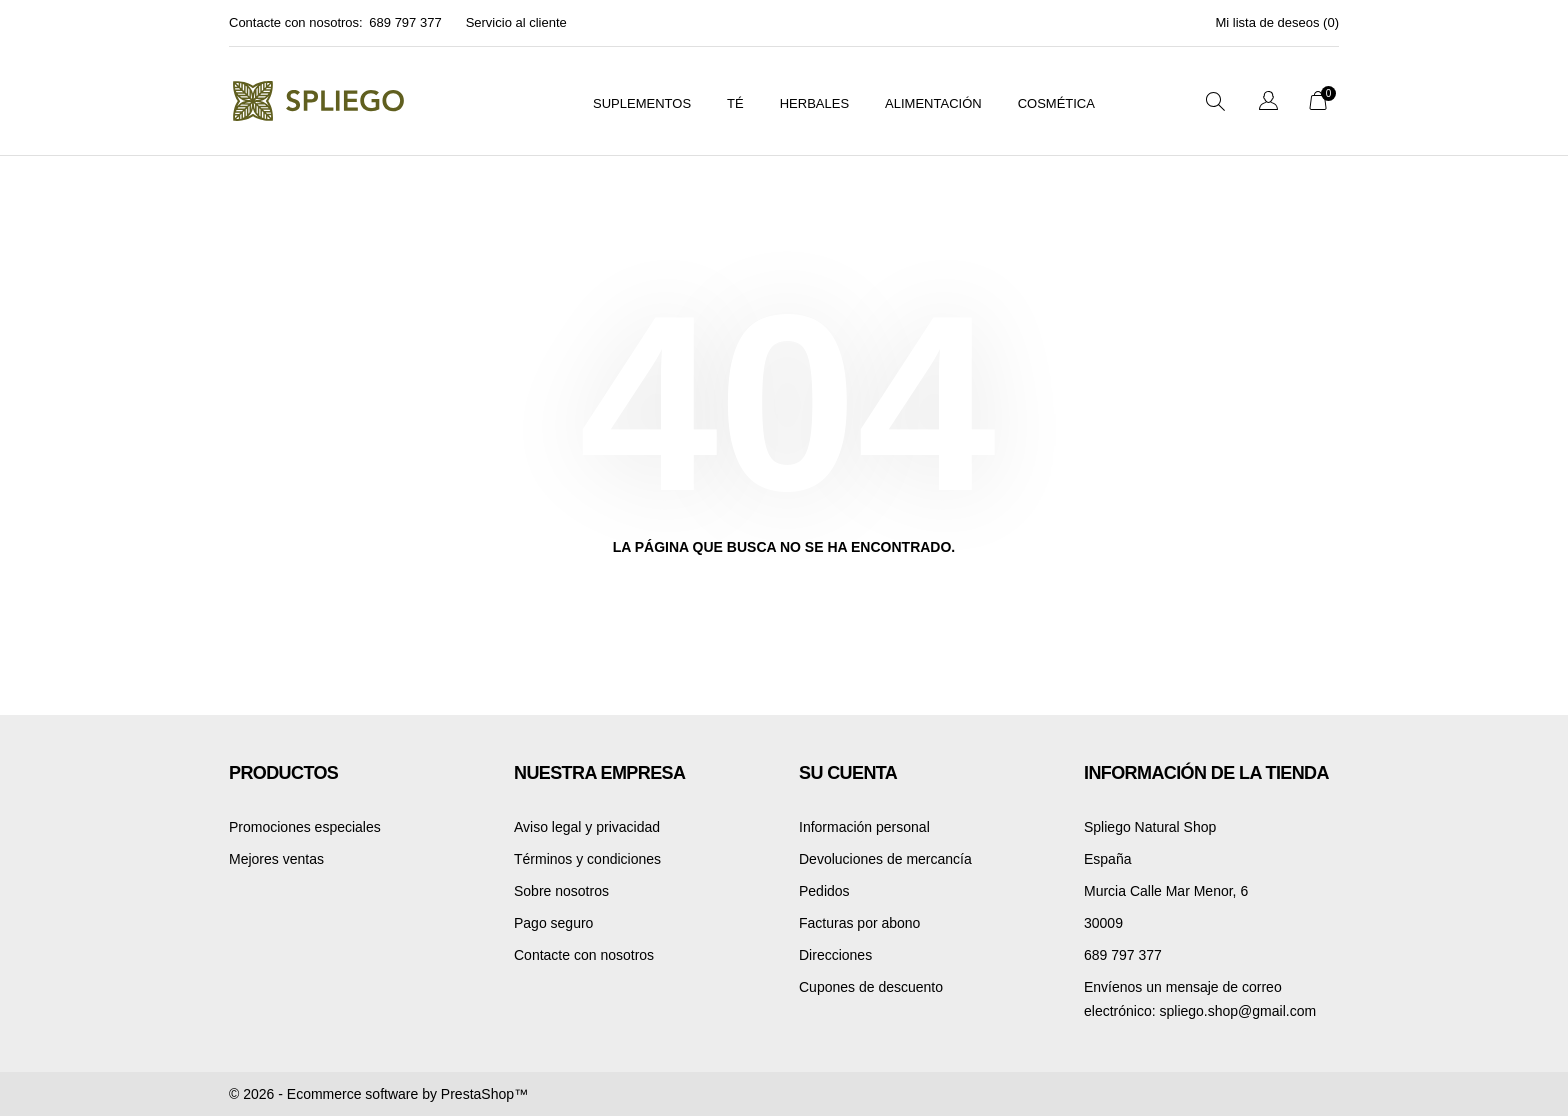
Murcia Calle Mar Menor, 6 (1166, 891)
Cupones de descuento (871, 987)
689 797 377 (405, 22)
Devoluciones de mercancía (885, 859)
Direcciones (835, 955)
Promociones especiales (305, 827)
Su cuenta (848, 773)
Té (735, 103)
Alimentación (933, 103)
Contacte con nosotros (584, 955)
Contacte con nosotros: (296, 22)
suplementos (642, 103)
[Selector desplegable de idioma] (1268, 103)
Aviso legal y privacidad (587, 827)
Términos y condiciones (587, 859)
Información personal (864, 827)
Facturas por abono (859, 923)
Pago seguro (553, 923)
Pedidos (824, 891)
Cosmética (1056, 103)
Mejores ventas (276, 859)
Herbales (814, 103)
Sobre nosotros (561, 891)
